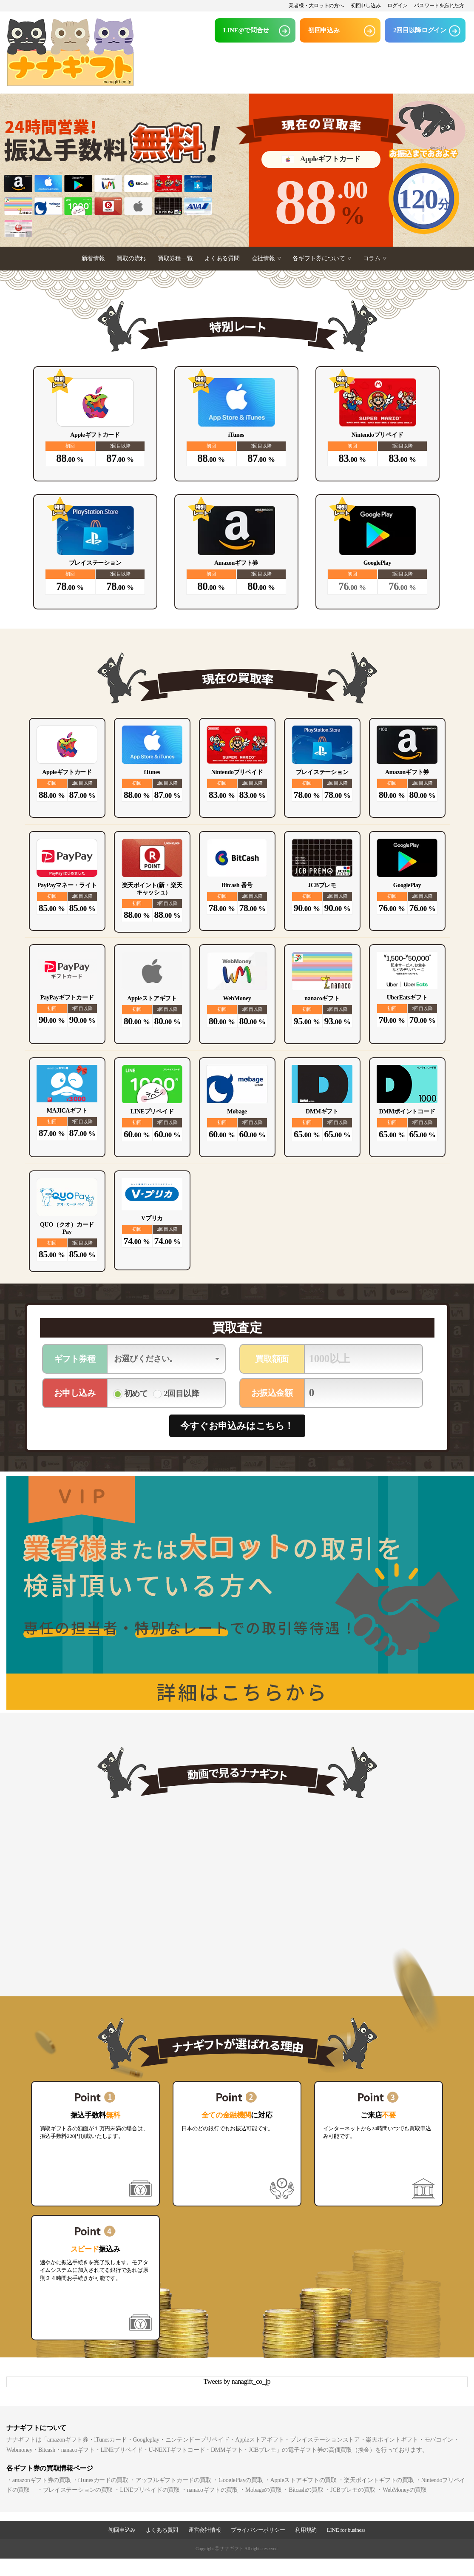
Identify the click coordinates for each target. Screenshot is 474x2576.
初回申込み (122, 2530)
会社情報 (266, 258)
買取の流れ (131, 258)
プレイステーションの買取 (78, 2490)
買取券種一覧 (175, 258)
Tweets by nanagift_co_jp (237, 2381)
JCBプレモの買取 (352, 2490)
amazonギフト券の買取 (41, 2480)
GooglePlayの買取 (241, 2480)
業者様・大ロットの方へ (316, 6)
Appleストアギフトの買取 (303, 2480)
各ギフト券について (321, 258)
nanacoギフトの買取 (212, 2490)
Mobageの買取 (263, 2490)
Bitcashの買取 (306, 2490)
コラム (374, 258)
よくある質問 (221, 258)
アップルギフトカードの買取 (173, 2480)
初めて (136, 1393)
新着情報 (93, 258)
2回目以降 (181, 1393)
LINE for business (346, 2530)
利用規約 (306, 2530)
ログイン (397, 6)
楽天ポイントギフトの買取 (379, 2480)
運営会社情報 (204, 2530)
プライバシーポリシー (258, 2530)
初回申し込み (366, 6)
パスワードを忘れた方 (439, 6)
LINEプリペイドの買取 (150, 2490)
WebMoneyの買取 (405, 2490)
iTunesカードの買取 (103, 2480)
